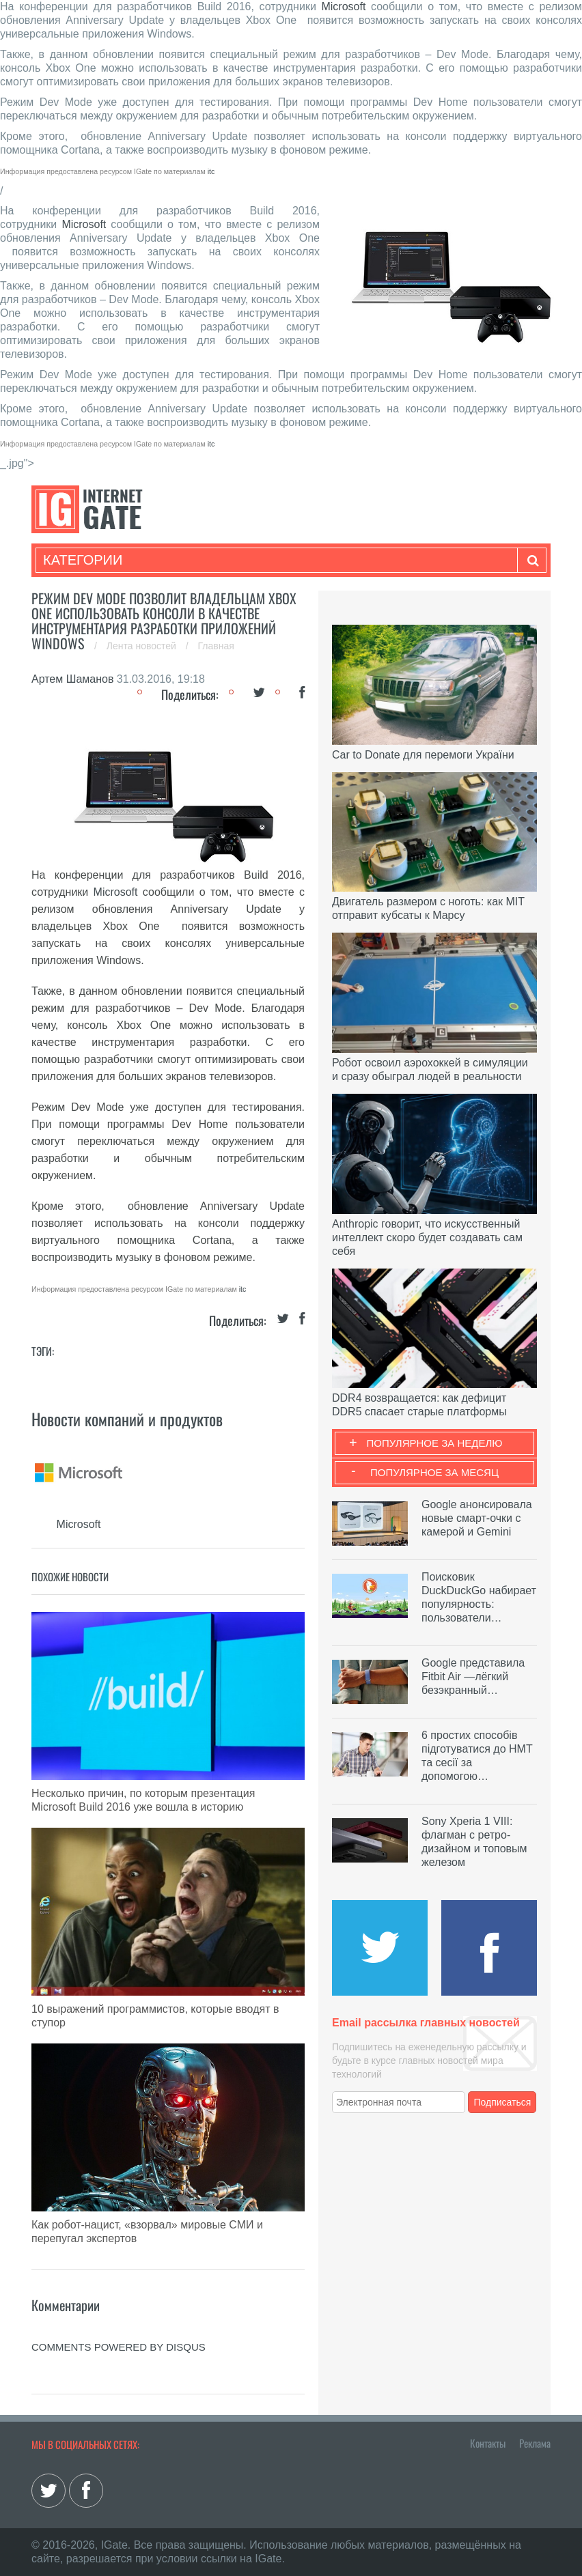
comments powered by (118, 2347)
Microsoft (343, 6)
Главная (216, 645)
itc (211, 171)
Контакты (487, 2442)
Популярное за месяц (434, 1472)
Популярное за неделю (435, 1443)
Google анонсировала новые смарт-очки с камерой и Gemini (476, 1518)
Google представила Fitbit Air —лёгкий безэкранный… (473, 1676)
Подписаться (502, 2102)
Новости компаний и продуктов (127, 1418)
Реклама (535, 2442)
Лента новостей (143, 645)
